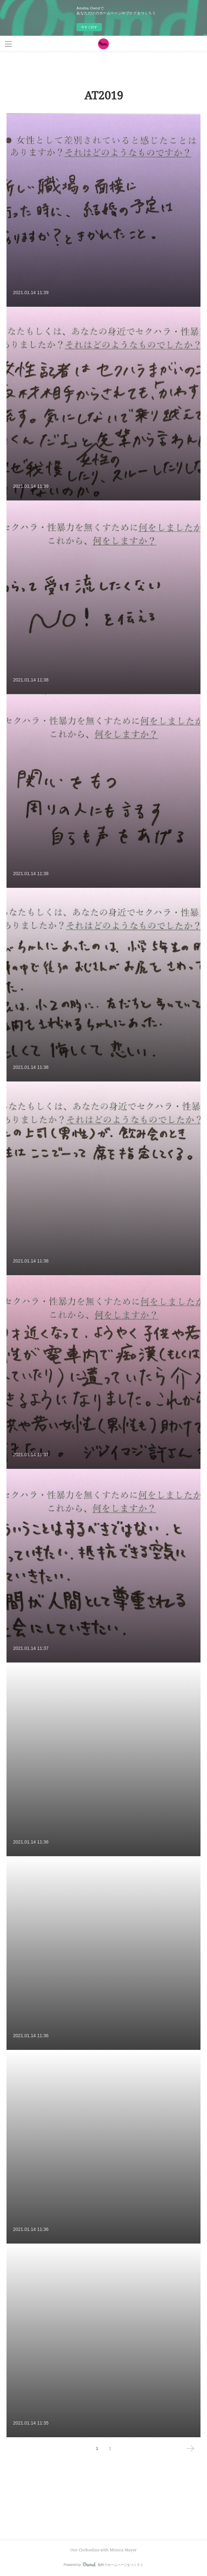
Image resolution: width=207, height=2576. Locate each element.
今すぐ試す (89, 27)
